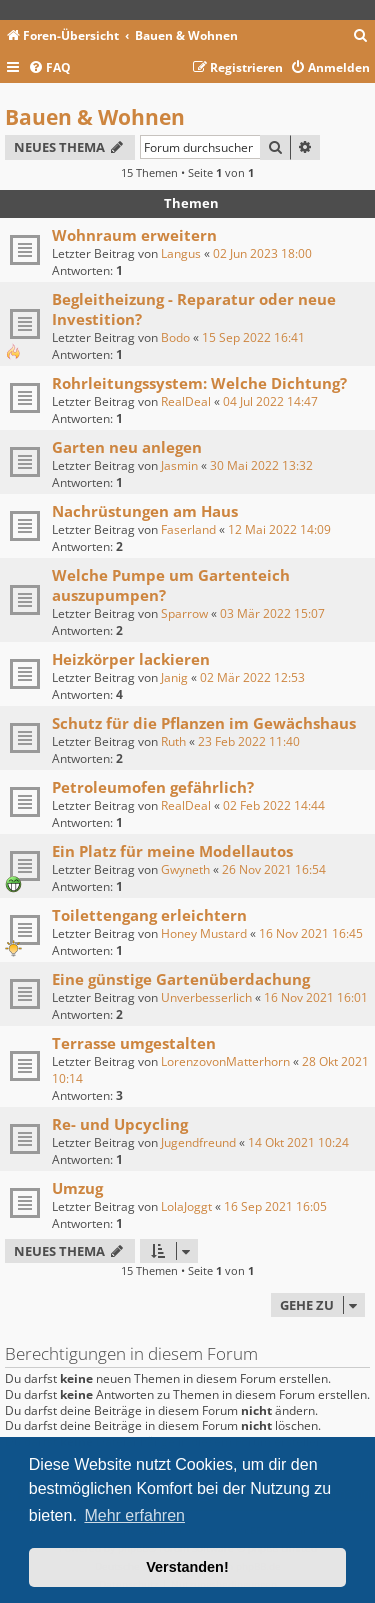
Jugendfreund (198, 1142)
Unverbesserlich (206, 997)
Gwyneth (185, 869)
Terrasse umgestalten (134, 1043)
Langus (181, 253)
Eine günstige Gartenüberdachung (181, 979)
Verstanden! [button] (187, 1567)
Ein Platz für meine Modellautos (172, 851)
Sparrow (184, 613)
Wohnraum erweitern (134, 235)
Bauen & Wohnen (95, 117)
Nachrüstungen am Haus (145, 511)
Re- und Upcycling (120, 1124)
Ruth (173, 741)
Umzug (77, 1188)
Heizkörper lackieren (131, 659)
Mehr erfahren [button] (134, 1515)
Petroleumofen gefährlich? (153, 787)
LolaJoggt (186, 1206)
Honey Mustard (204, 933)
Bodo (175, 337)
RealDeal (186, 401)
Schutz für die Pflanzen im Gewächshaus (204, 723)
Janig (174, 677)
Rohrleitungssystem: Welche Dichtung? (199, 383)
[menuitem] (361, 36)
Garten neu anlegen (127, 447)
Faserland (188, 529)
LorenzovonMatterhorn (225, 1061)
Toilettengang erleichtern (149, 915)
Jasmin (179, 465)
